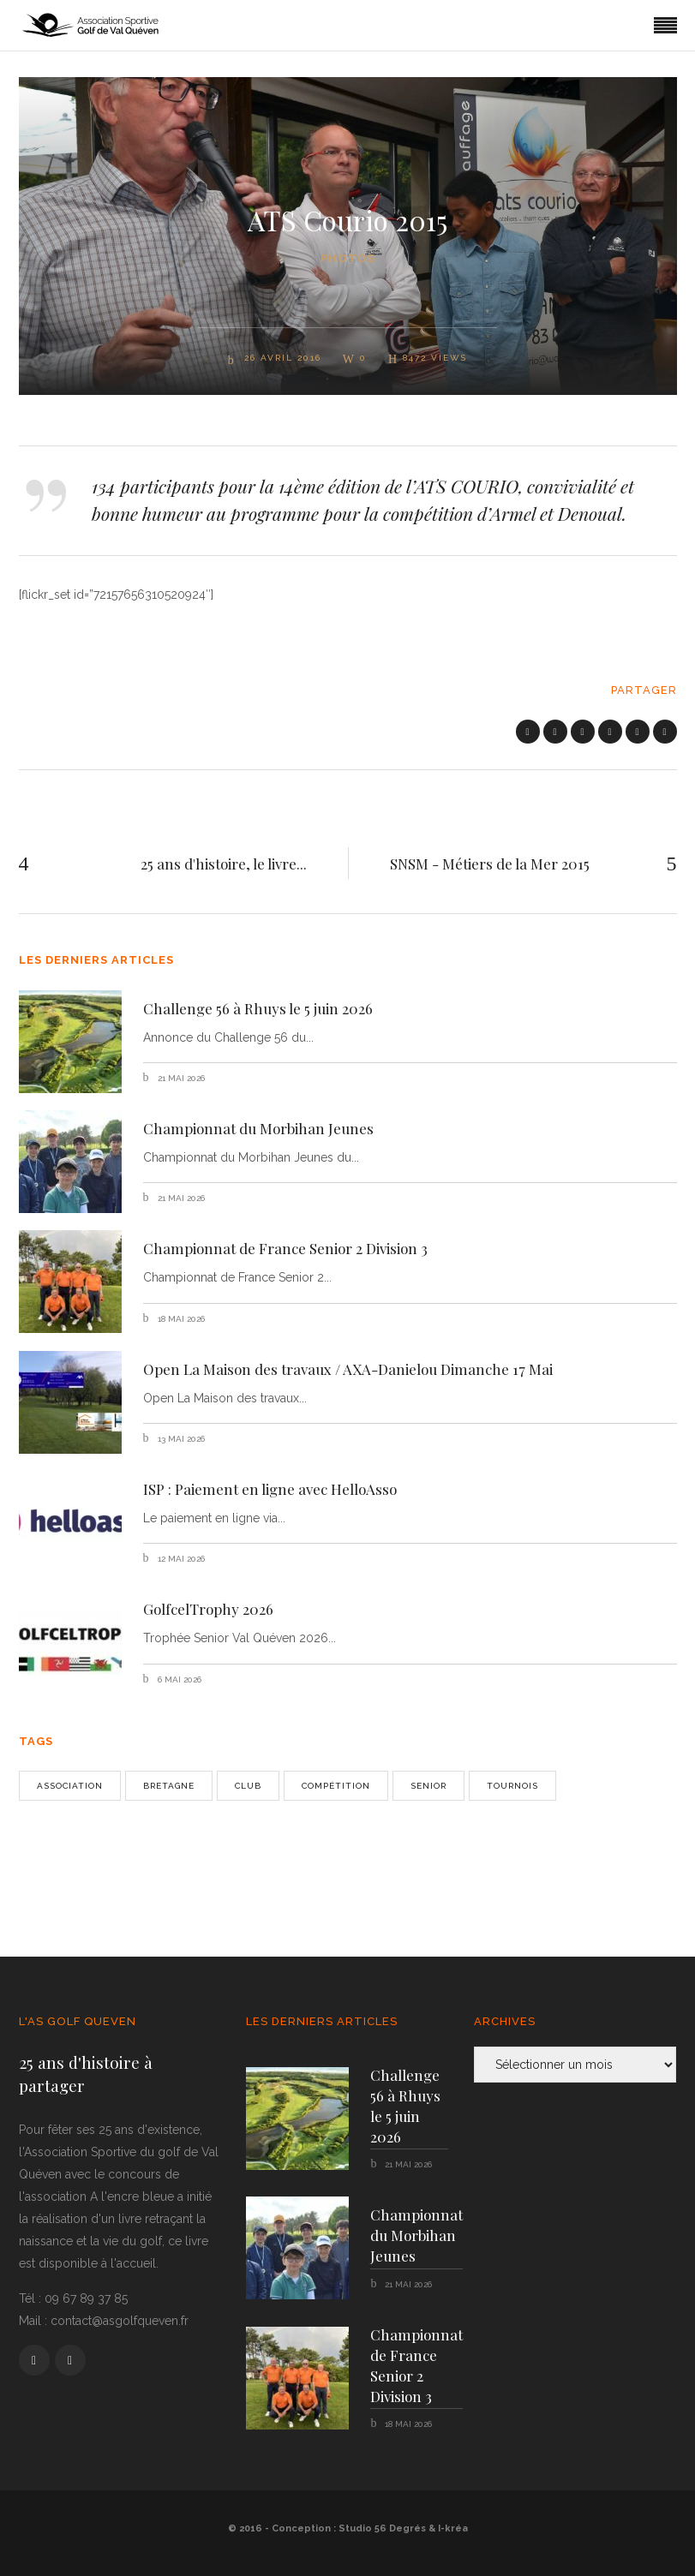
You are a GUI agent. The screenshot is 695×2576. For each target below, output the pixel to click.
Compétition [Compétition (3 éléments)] (336, 1785)
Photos (348, 258)
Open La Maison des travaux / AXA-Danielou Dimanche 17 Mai (348, 1369)
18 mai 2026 (180, 1319)
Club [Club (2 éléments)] (248, 1785)
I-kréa (453, 2528)
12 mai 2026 (180, 1558)
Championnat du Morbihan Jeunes (258, 1128)
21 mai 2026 (180, 1078)
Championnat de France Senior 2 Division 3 (285, 1248)
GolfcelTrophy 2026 (208, 1608)
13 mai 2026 (180, 1438)
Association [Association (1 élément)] (70, 1785)
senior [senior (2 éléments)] (428, 1785)
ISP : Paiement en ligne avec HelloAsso (270, 1488)
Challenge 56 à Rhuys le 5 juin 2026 (258, 1008)
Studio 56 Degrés (382, 2528)
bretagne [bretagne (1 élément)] (169, 1785)
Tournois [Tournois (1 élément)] (512, 1785)
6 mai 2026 (178, 1679)
